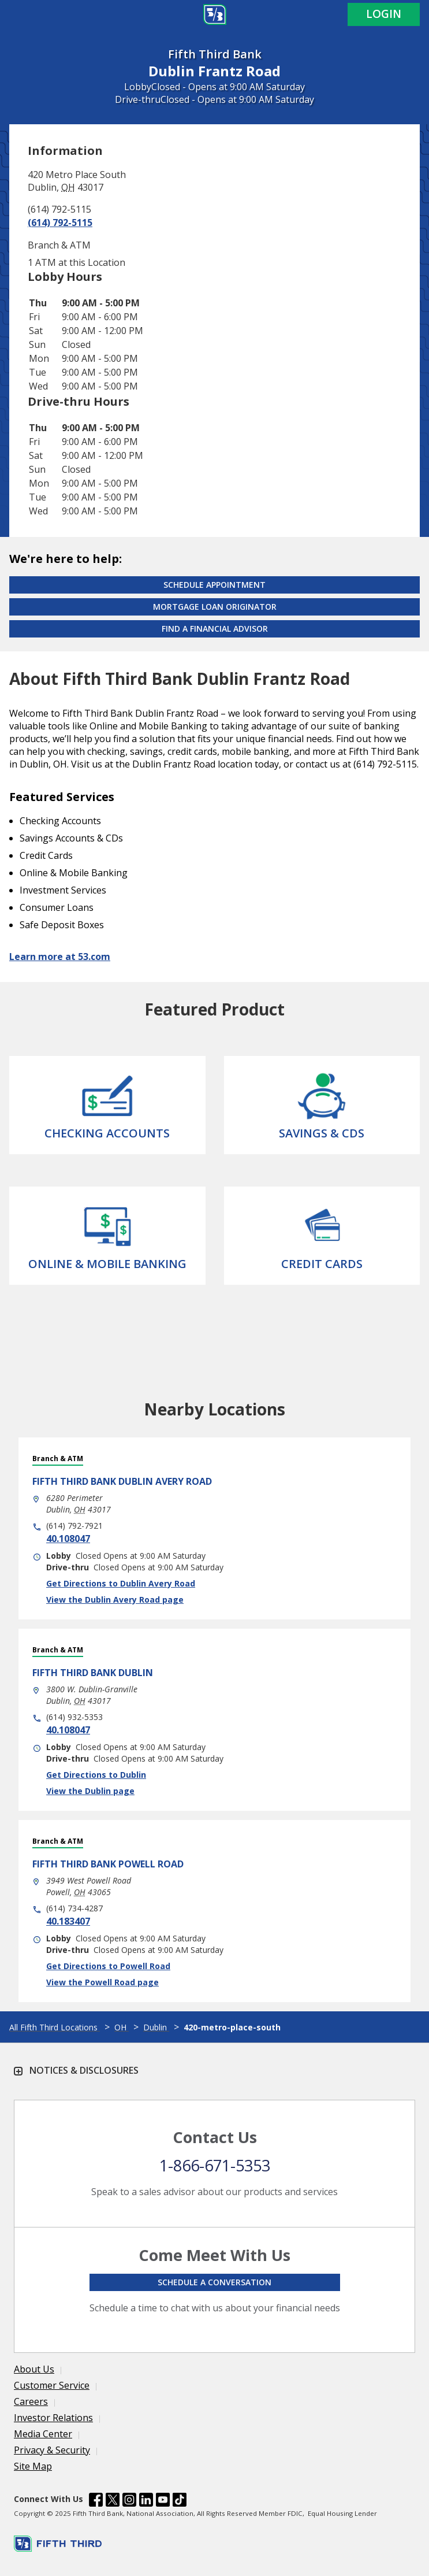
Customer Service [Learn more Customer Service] (51, 2385)
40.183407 (68, 1921)
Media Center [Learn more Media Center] (43, 2433)
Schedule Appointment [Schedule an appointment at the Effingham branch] (214, 584)
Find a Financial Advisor (215, 628)
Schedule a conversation (214, 2282)
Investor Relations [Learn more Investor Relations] (53, 2417)
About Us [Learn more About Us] (34, 2369)
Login (383, 13)
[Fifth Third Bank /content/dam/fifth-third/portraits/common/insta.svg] (129, 2501)
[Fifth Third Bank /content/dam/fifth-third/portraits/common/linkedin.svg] (146, 2501)
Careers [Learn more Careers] (31, 2401)
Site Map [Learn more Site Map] (33, 2466)
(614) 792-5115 (60, 222)
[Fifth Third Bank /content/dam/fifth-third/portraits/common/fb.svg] (96, 2501)
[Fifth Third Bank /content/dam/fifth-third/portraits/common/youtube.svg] (163, 2501)
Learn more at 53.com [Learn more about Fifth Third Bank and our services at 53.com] (59, 956)
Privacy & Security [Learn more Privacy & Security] (52, 2450)
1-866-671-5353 (214, 2165)
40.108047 (68, 1538)
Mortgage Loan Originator (215, 606)
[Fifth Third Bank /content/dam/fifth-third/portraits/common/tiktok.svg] (179, 2501)
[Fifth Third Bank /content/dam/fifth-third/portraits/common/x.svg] (113, 2501)
